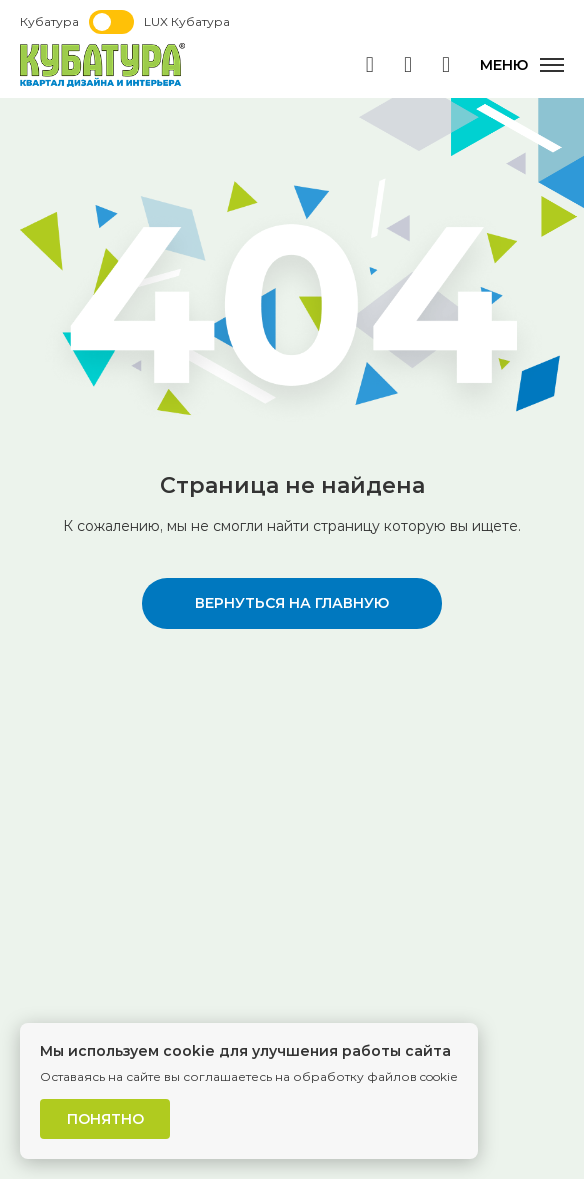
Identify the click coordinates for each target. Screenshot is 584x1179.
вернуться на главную (292, 603)
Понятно (105, 1119)
